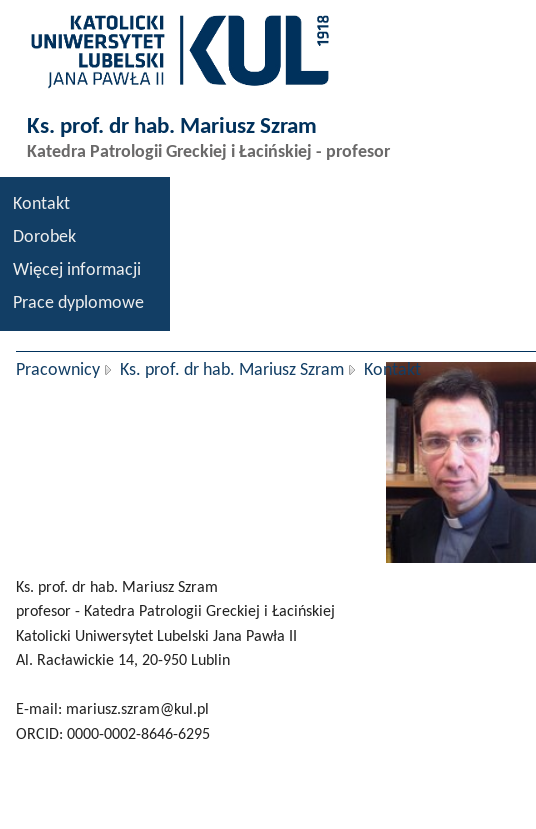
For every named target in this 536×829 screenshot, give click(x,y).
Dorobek (44, 237)
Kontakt (41, 204)
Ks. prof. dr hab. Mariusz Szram (232, 370)
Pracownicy (58, 370)
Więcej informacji (77, 270)
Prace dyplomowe (78, 303)
